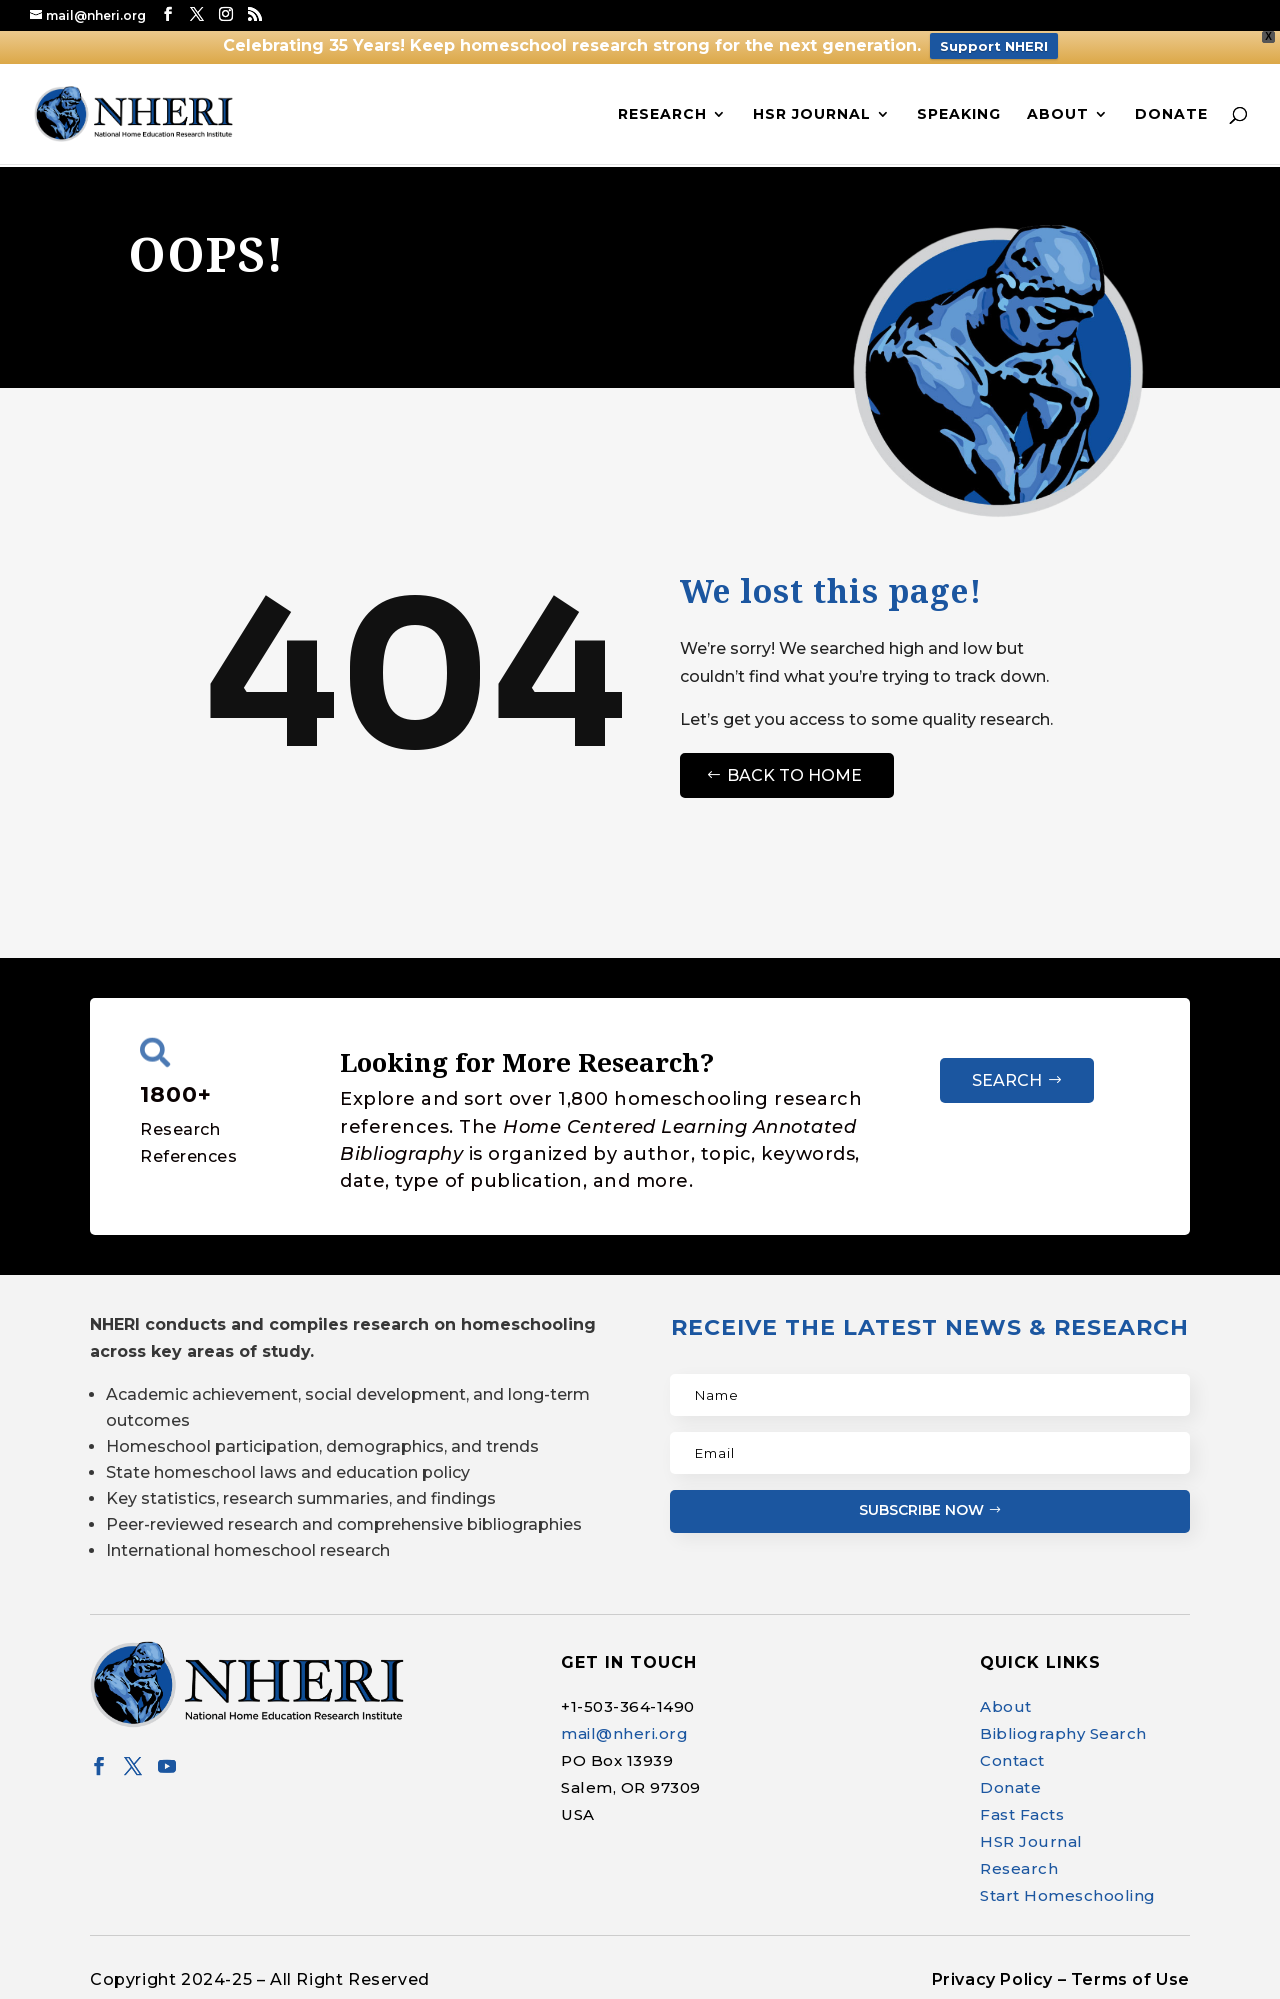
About (1058, 115)
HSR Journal (812, 115)
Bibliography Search (1063, 1733)
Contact (1012, 1760)
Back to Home (794, 775)
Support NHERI (994, 46)
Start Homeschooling (1068, 1895)
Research (662, 115)
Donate (1171, 115)
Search (1007, 1080)
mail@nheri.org (624, 1733)
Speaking (959, 115)
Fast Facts (1022, 1814)
